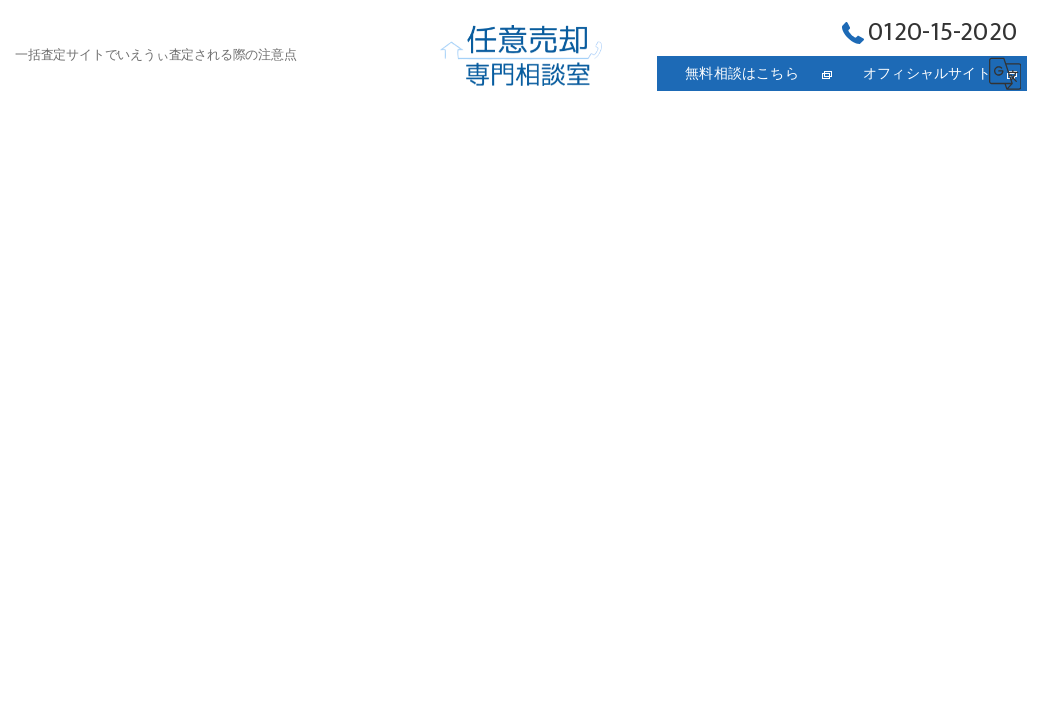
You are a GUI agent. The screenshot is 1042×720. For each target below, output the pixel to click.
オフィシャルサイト (927, 73)
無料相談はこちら (742, 73)
